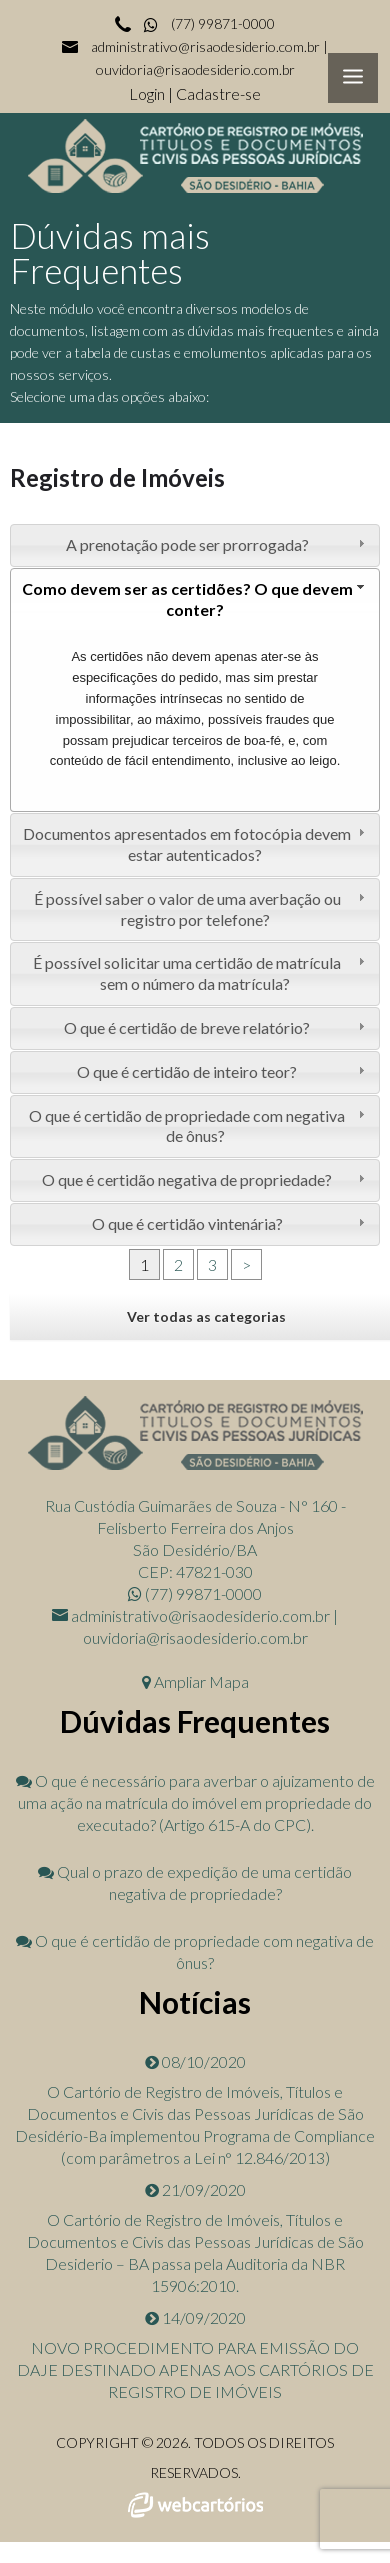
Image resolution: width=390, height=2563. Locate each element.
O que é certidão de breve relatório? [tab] (216, 1027)
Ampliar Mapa (195, 1681)
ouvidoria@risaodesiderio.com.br (195, 69)
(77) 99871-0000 (208, 23)
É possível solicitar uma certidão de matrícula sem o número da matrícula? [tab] (201, 973)
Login (148, 93)
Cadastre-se (218, 93)
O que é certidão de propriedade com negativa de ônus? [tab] (199, 1126)
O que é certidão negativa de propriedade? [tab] (205, 1179)
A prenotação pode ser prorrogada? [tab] (218, 544)
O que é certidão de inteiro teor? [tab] (223, 1071)
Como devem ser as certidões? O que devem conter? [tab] (196, 599)
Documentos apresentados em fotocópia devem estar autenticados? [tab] (196, 844)
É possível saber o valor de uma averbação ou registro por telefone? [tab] (202, 909)
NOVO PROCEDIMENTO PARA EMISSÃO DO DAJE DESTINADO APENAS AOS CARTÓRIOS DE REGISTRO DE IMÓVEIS (195, 2369)
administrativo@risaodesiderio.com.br (205, 46)
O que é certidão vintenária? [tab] (231, 1223)
